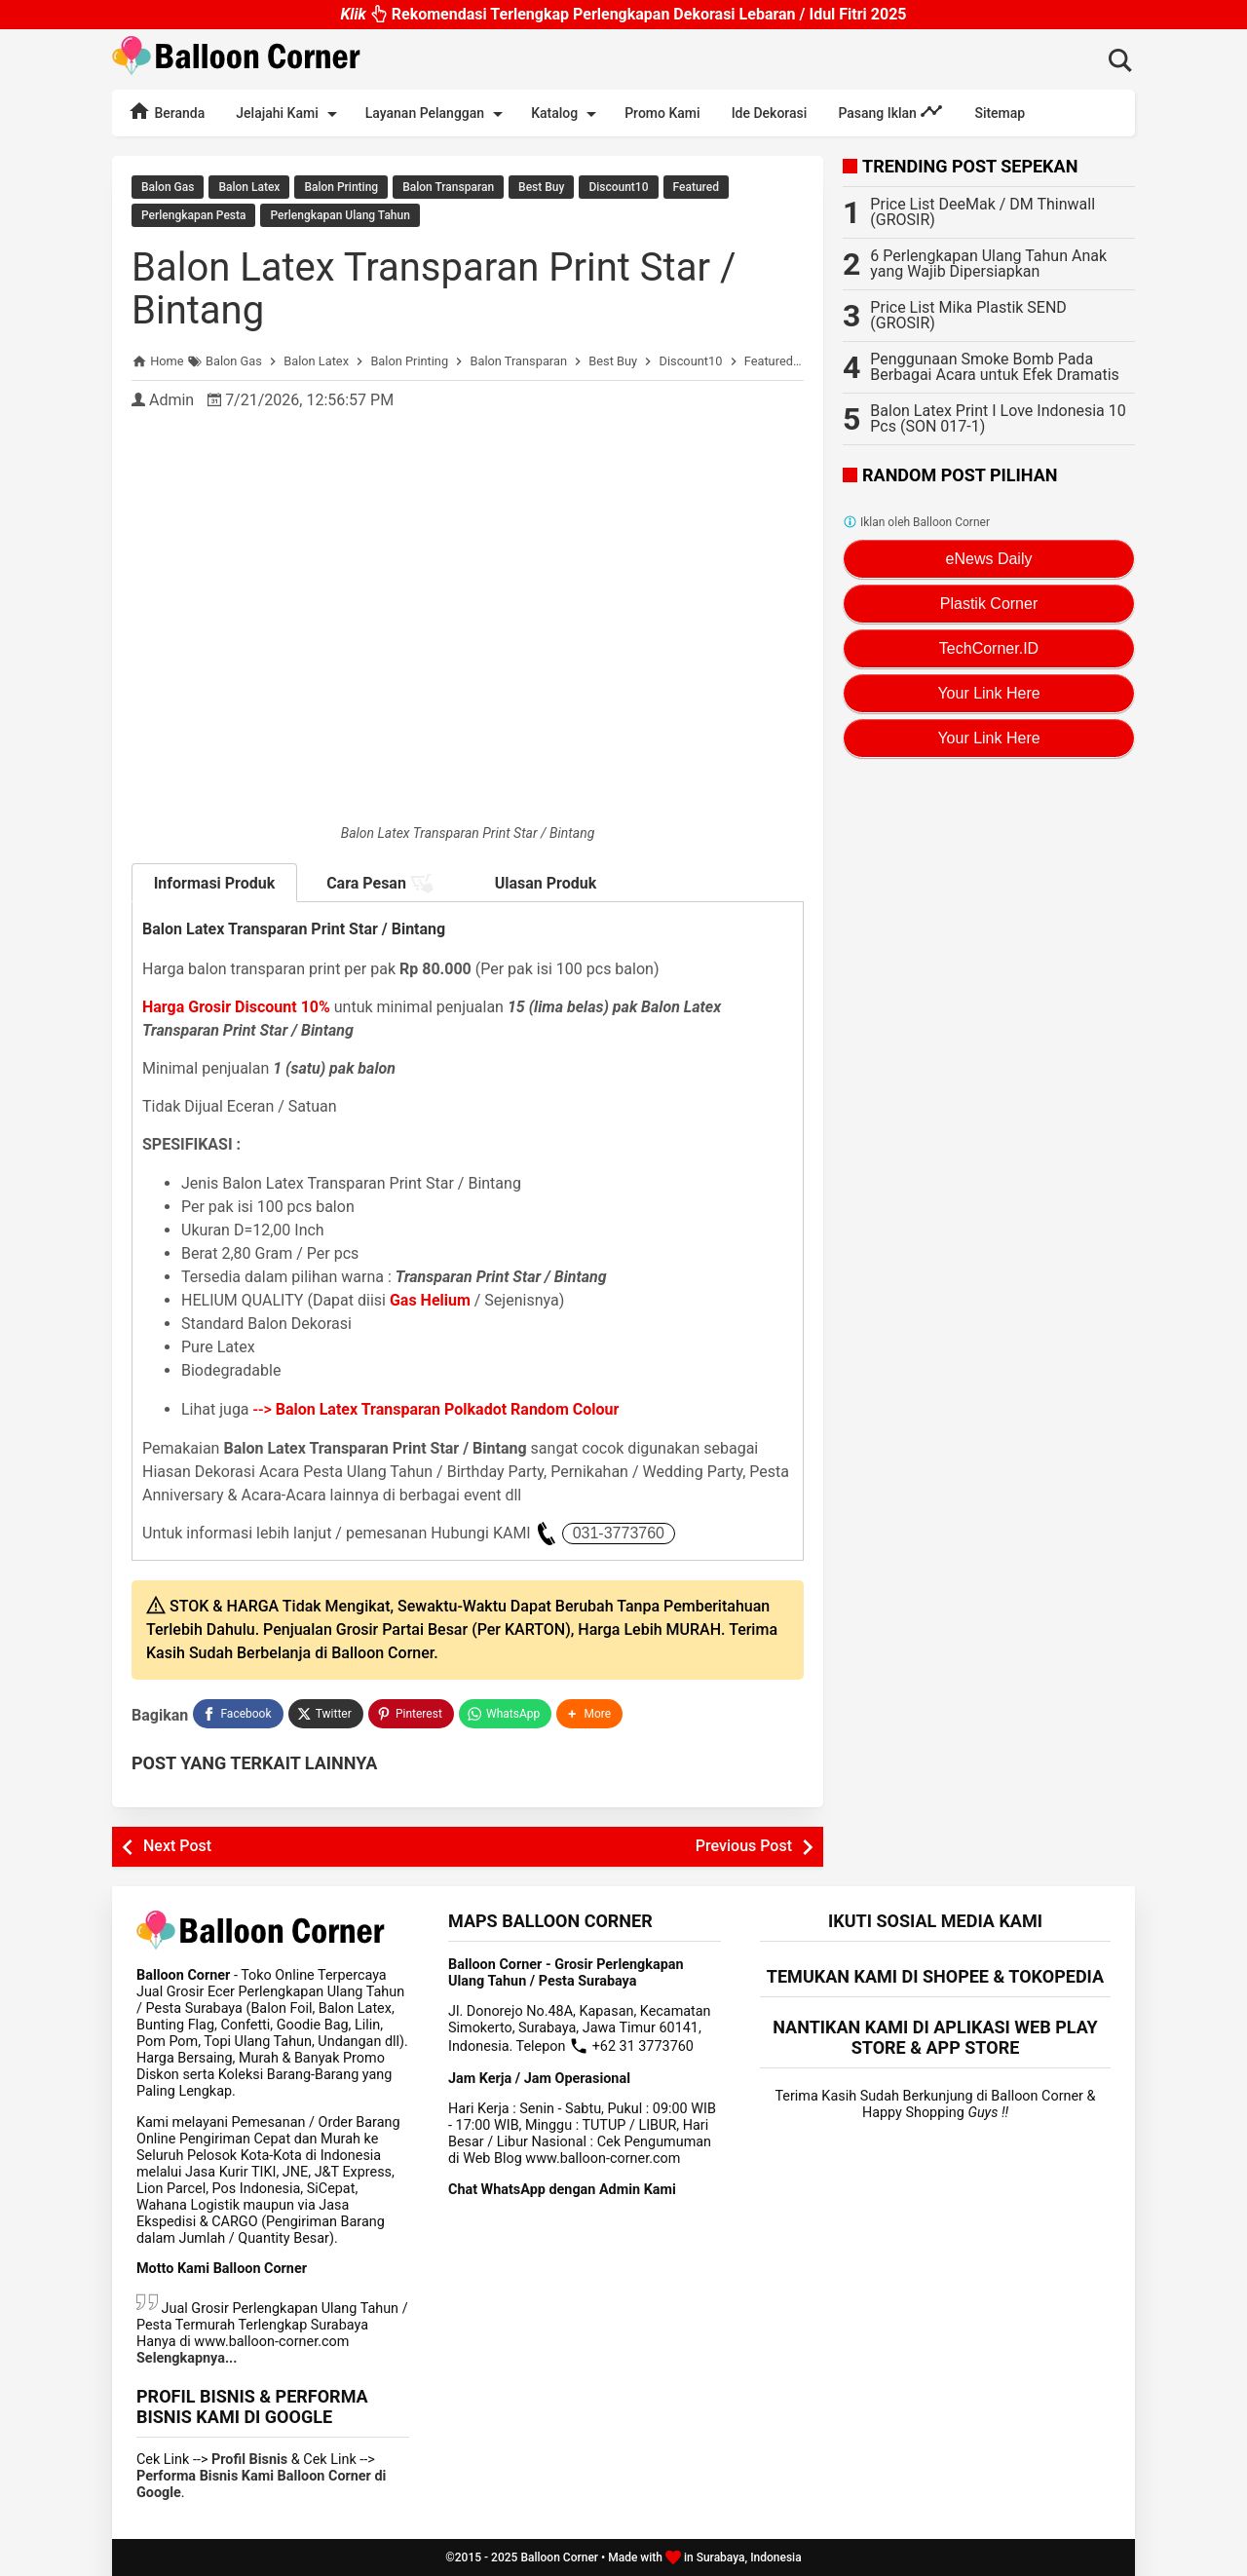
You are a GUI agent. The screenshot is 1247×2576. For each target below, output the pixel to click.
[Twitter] (325, 1713)
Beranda (166, 111)
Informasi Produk (215, 883)
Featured (696, 187)
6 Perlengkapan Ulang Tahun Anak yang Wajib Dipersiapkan (988, 263)
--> (436, 1409)
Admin (171, 400)
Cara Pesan (380, 883)
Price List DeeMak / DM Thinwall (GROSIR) (982, 212)
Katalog (567, 114)
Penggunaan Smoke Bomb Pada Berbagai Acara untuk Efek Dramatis (994, 367)
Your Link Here (988, 693)
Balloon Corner (559, 2557)
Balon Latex (249, 187)
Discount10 (618, 187)
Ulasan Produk (546, 883)
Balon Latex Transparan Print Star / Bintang (434, 289)
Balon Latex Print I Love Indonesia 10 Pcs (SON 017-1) (997, 418)
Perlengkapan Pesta (193, 215)
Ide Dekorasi (770, 113)
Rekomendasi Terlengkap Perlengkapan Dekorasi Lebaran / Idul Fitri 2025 (623, 17)
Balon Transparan (448, 187)
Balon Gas (167, 187)
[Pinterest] (411, 1713)
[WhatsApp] (505, 1713)
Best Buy (541, 187)
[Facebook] (238, 1713)
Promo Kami (661, 113)
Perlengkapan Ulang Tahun (339, 215)
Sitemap (999, 113)
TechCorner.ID (989, 648)
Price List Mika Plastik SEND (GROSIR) (968, 315)
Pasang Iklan (890, 111)
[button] (589, 1713)
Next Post (177, 1846)
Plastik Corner (989, 603)
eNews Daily (989, 558)
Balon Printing (341, 187)
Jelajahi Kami (289, 114)
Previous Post (744, 1846)
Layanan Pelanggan (437, 114)
